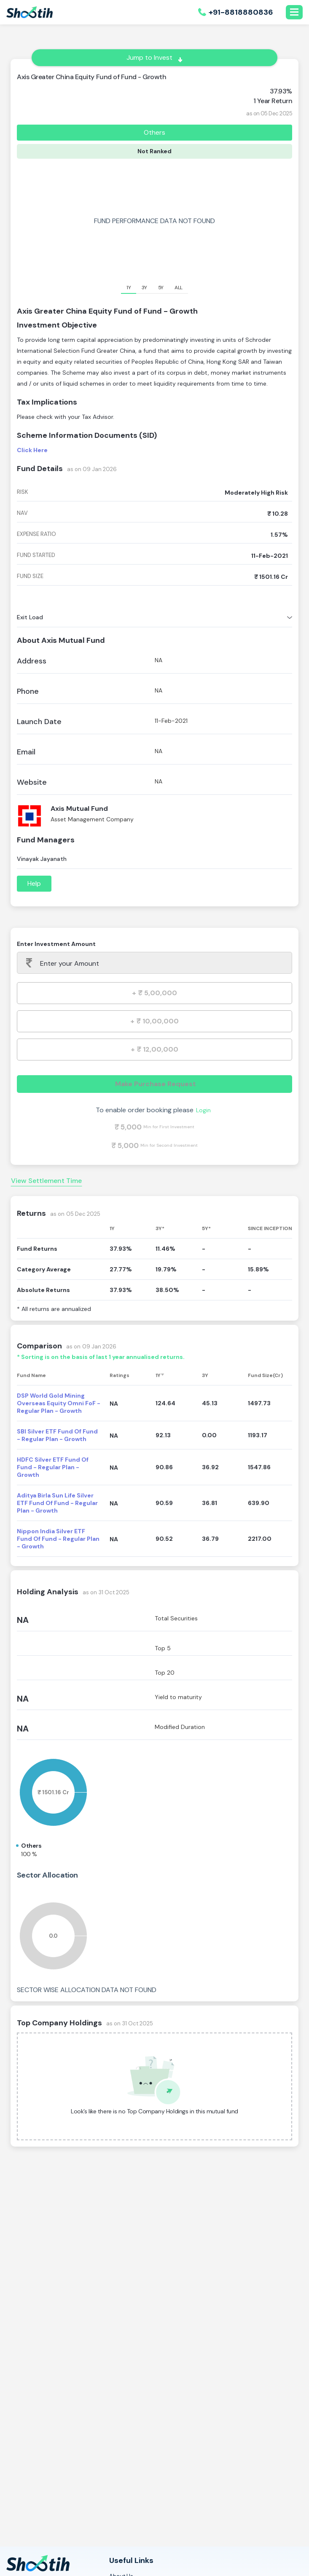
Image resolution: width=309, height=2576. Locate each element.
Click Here (32, 450)
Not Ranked (154, 151)
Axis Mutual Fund (79, 808)
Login (203, 1110)
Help (34, 883)
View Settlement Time (46, 1180)
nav (22, 513)
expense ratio (36, 534)
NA (23, 1619)
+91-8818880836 (241, 12)
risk (22, 492)
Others (154, 132)
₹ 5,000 (128, 1127)
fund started (36, 555)
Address (31, 661)
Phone (28, 691)
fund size (30, 576)
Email (26, 752)
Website (32, 782)
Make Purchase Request (154, 1083)
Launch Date (39, 722)
